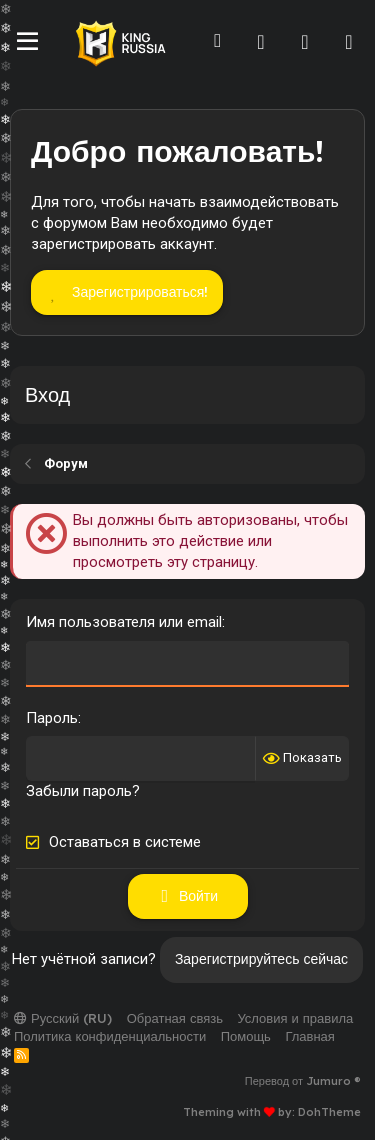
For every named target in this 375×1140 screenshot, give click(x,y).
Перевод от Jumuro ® (303, 1081)
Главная (309, 1036)
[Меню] (27, 42)
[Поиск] (349, 42)
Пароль (52, 718)
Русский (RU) (63, 1018)
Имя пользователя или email (124, 622)
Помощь (246, 1036)
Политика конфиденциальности (110, 1036)
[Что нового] (305, 42)
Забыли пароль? (83, 791)
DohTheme (329, 1112)
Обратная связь (175, 1018)
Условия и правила (295, 1018)
